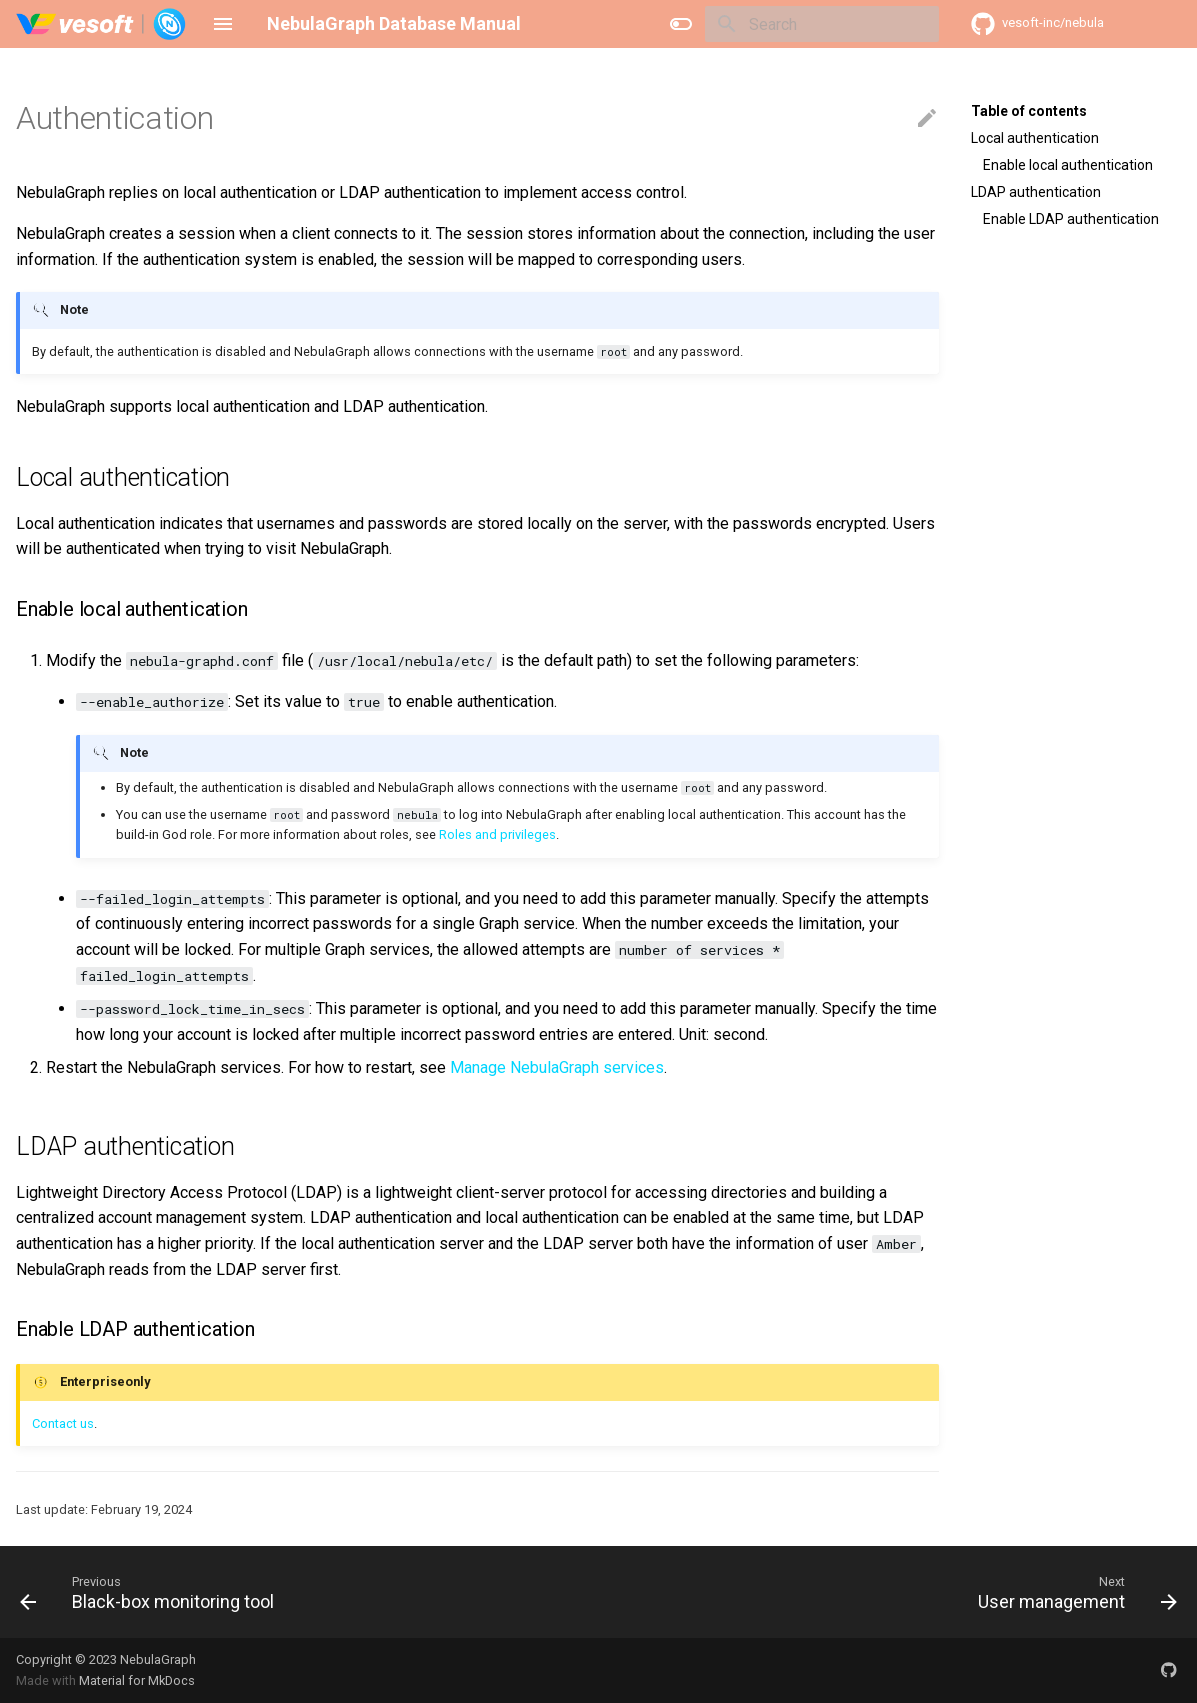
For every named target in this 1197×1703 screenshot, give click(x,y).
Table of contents (1029, 111)
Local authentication (1035, 138)
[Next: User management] (1072, 1592)
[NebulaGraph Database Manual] (101, 24)
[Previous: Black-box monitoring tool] (152, 1592)
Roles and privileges (497, 834)
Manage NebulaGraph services (557, 1067)
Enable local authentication (1068, 165)
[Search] (822, 24)
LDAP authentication (1036, 192)
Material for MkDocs (137, 1680)
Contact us (63, 1423)
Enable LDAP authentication (1071, 219)
